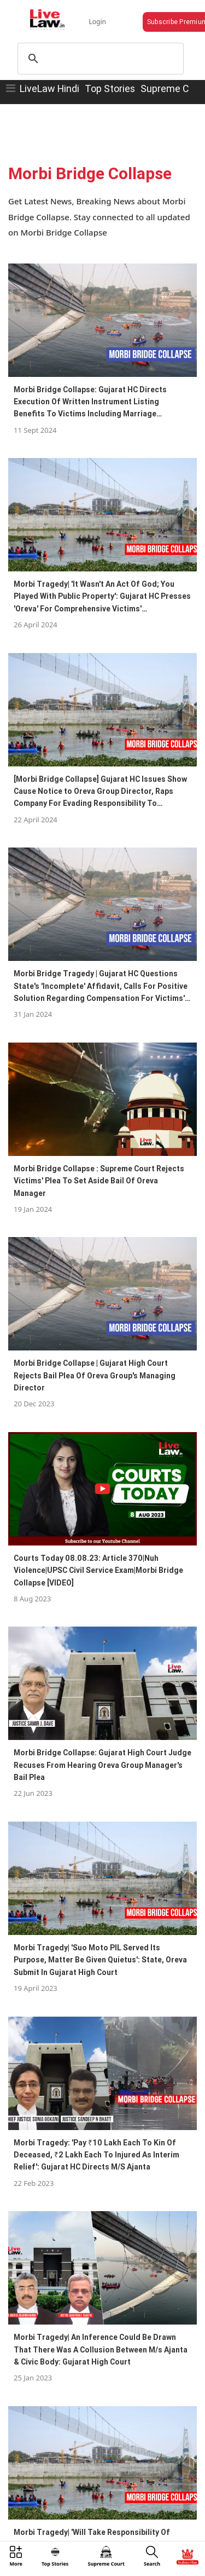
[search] (99, 58)
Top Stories (110, 88)
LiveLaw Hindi (49, 88)
